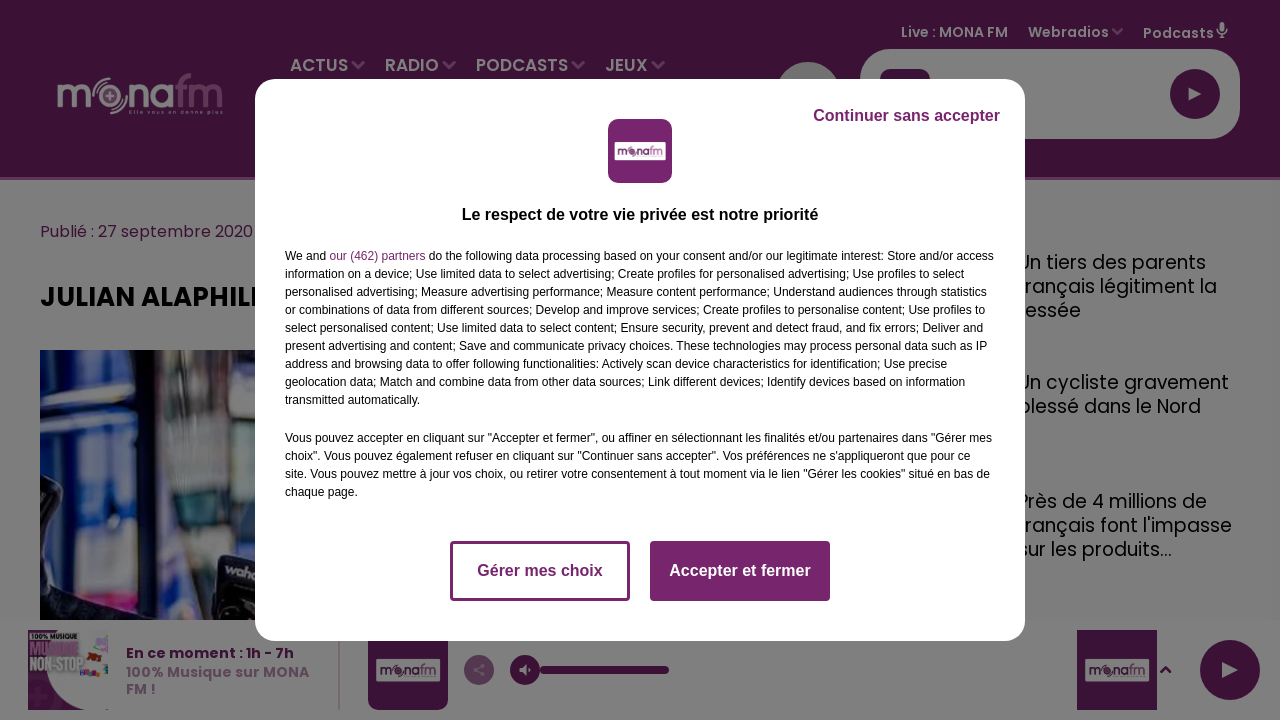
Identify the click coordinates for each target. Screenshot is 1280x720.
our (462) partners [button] (377, 256)
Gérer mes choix (539, 570)
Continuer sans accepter (906, 115)
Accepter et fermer (739, 570)
